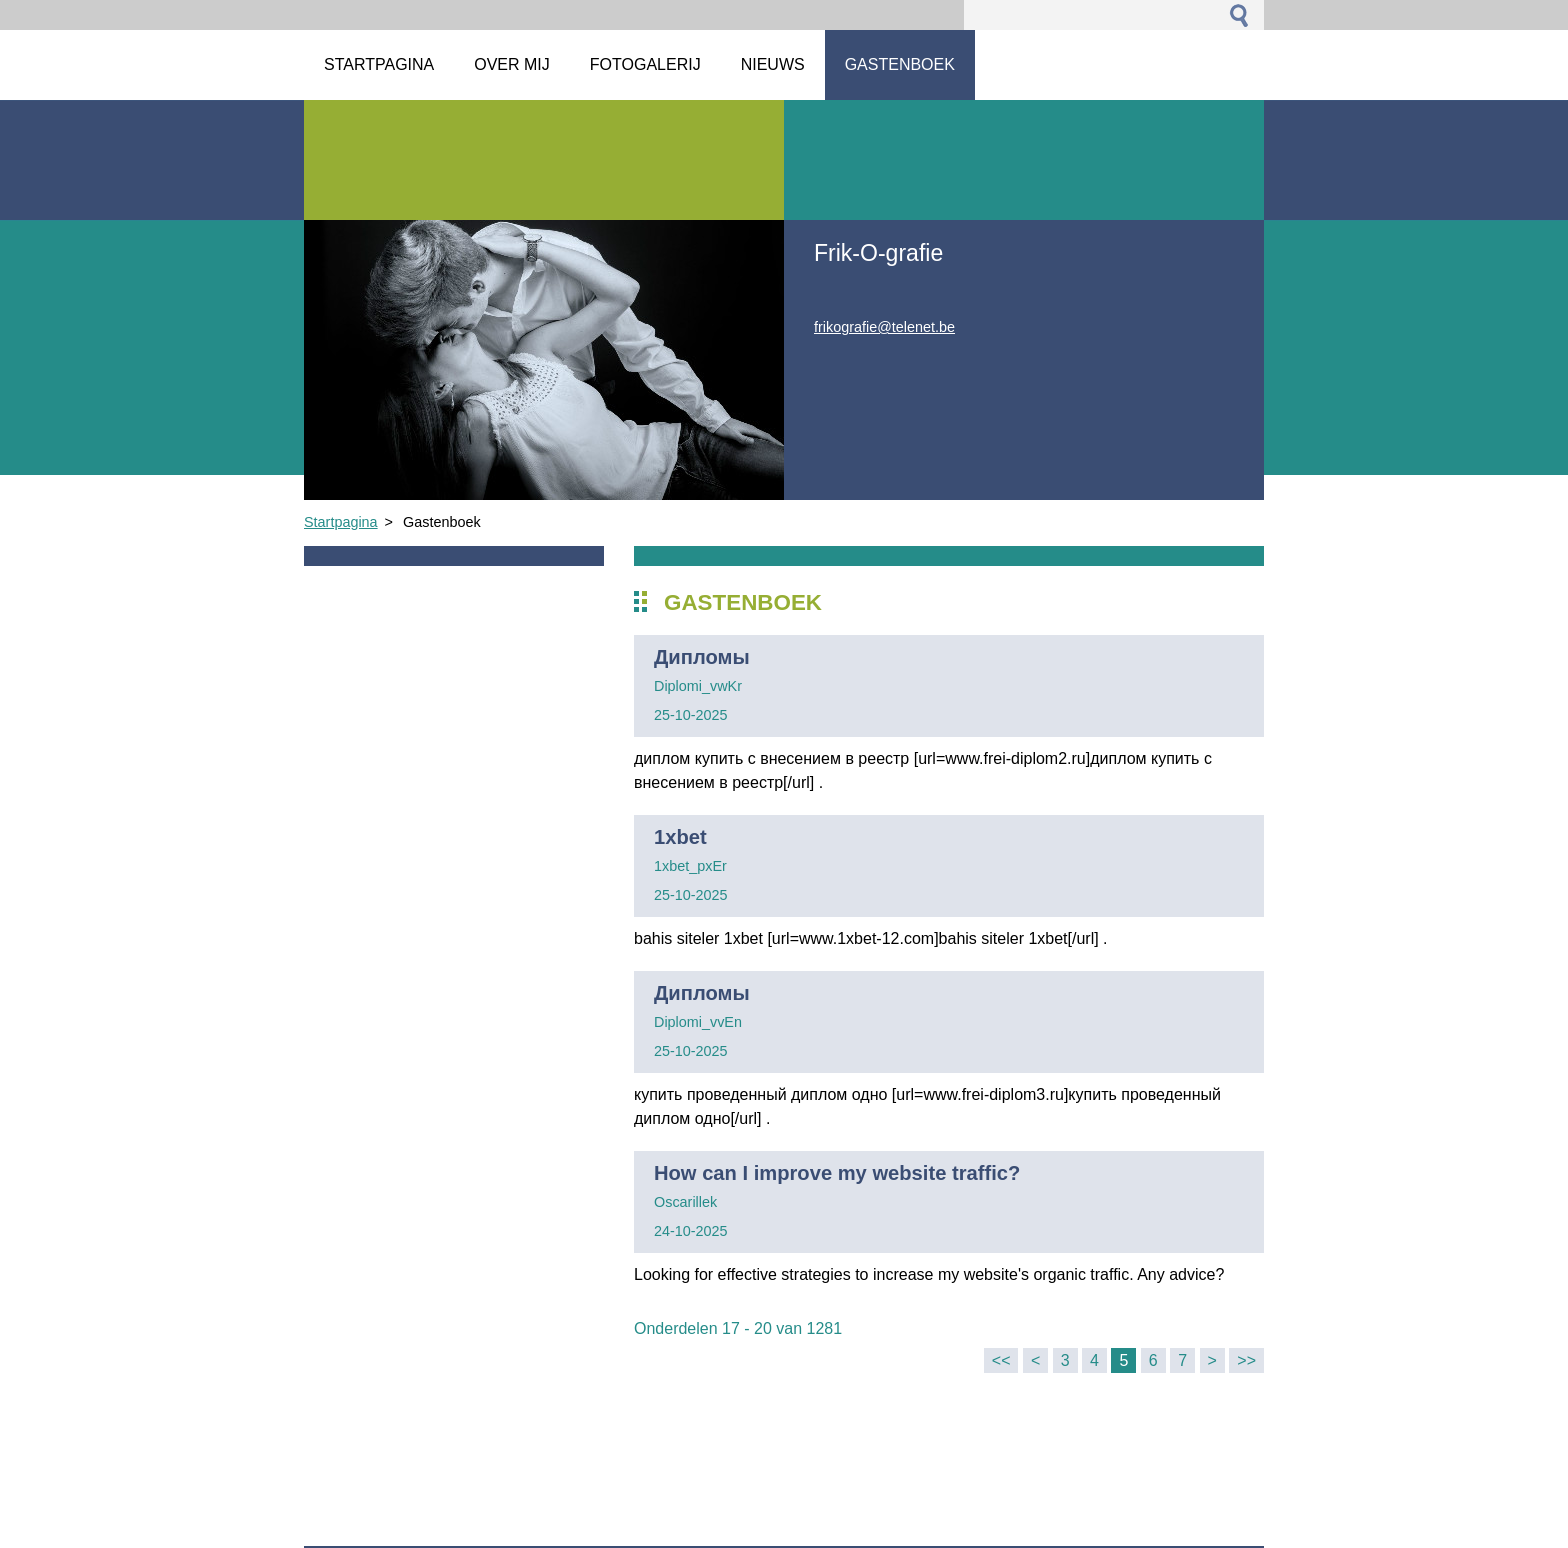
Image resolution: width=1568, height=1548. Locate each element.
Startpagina (341, 522)
